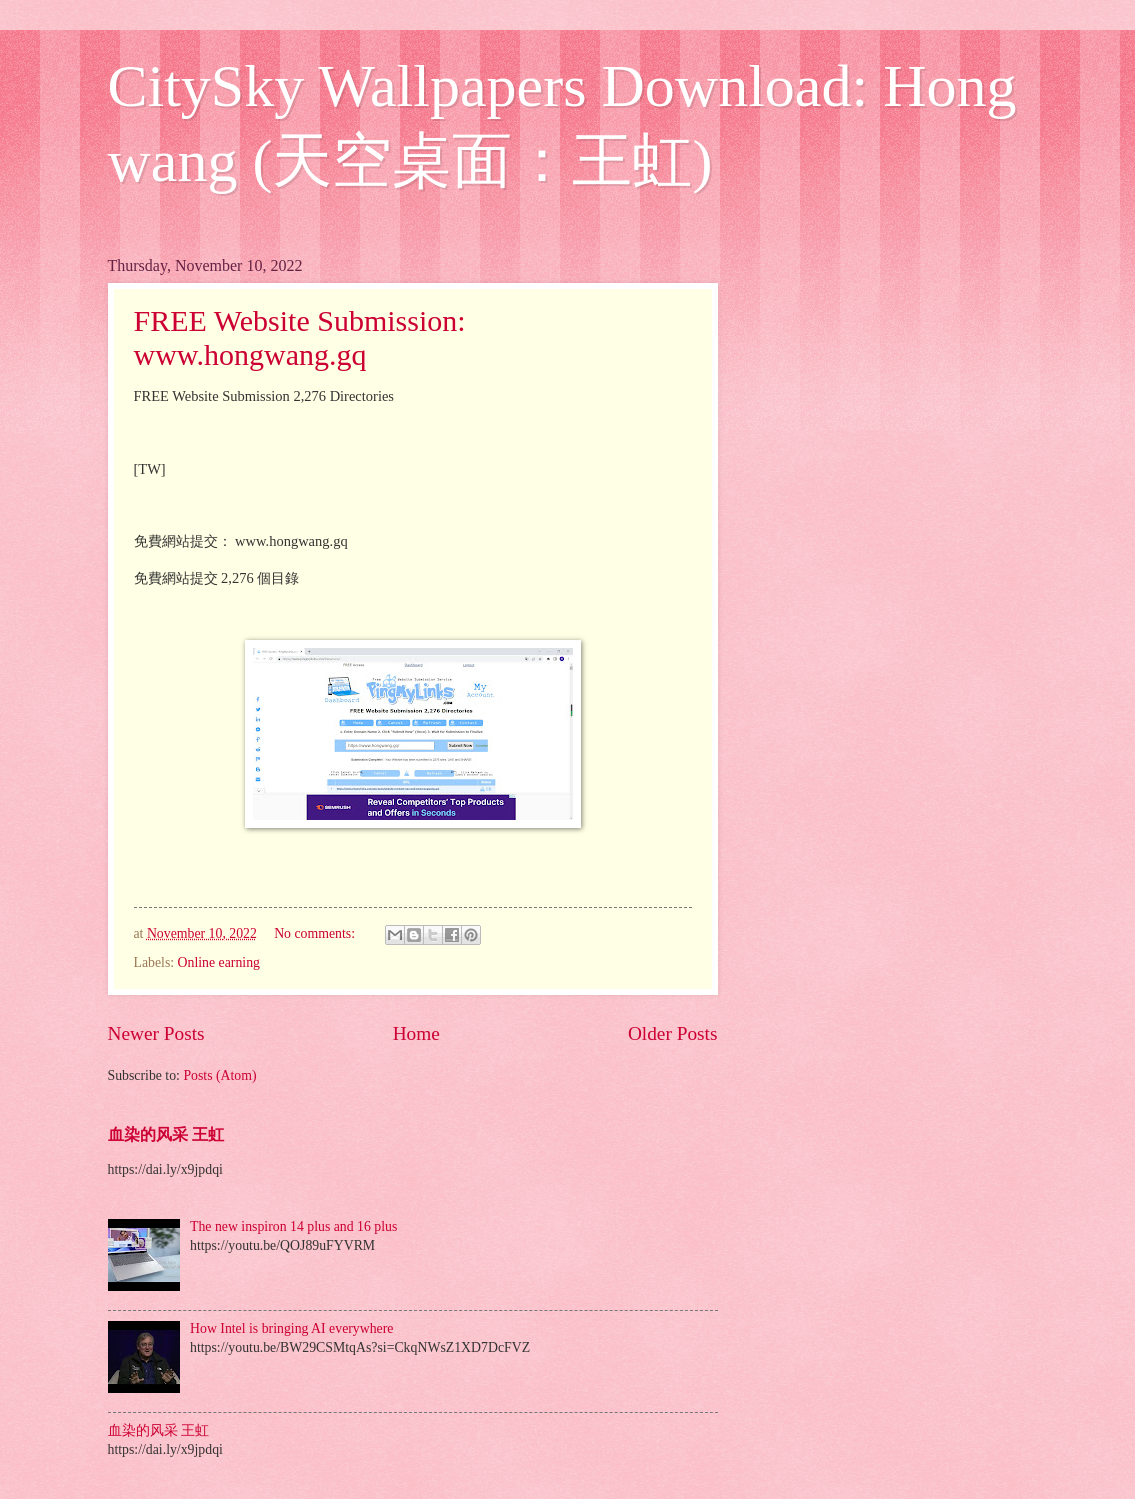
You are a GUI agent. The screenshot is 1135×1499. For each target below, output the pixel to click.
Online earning (219, 962)
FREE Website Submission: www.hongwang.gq (300, 337)
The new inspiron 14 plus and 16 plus (293, 1226)
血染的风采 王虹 (166, 1134)
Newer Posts (156, 1033)
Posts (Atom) (219, 1075)
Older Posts (673, 1033)
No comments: (316, 933)
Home (416, 1033)
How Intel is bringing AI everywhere (291, 1328)
